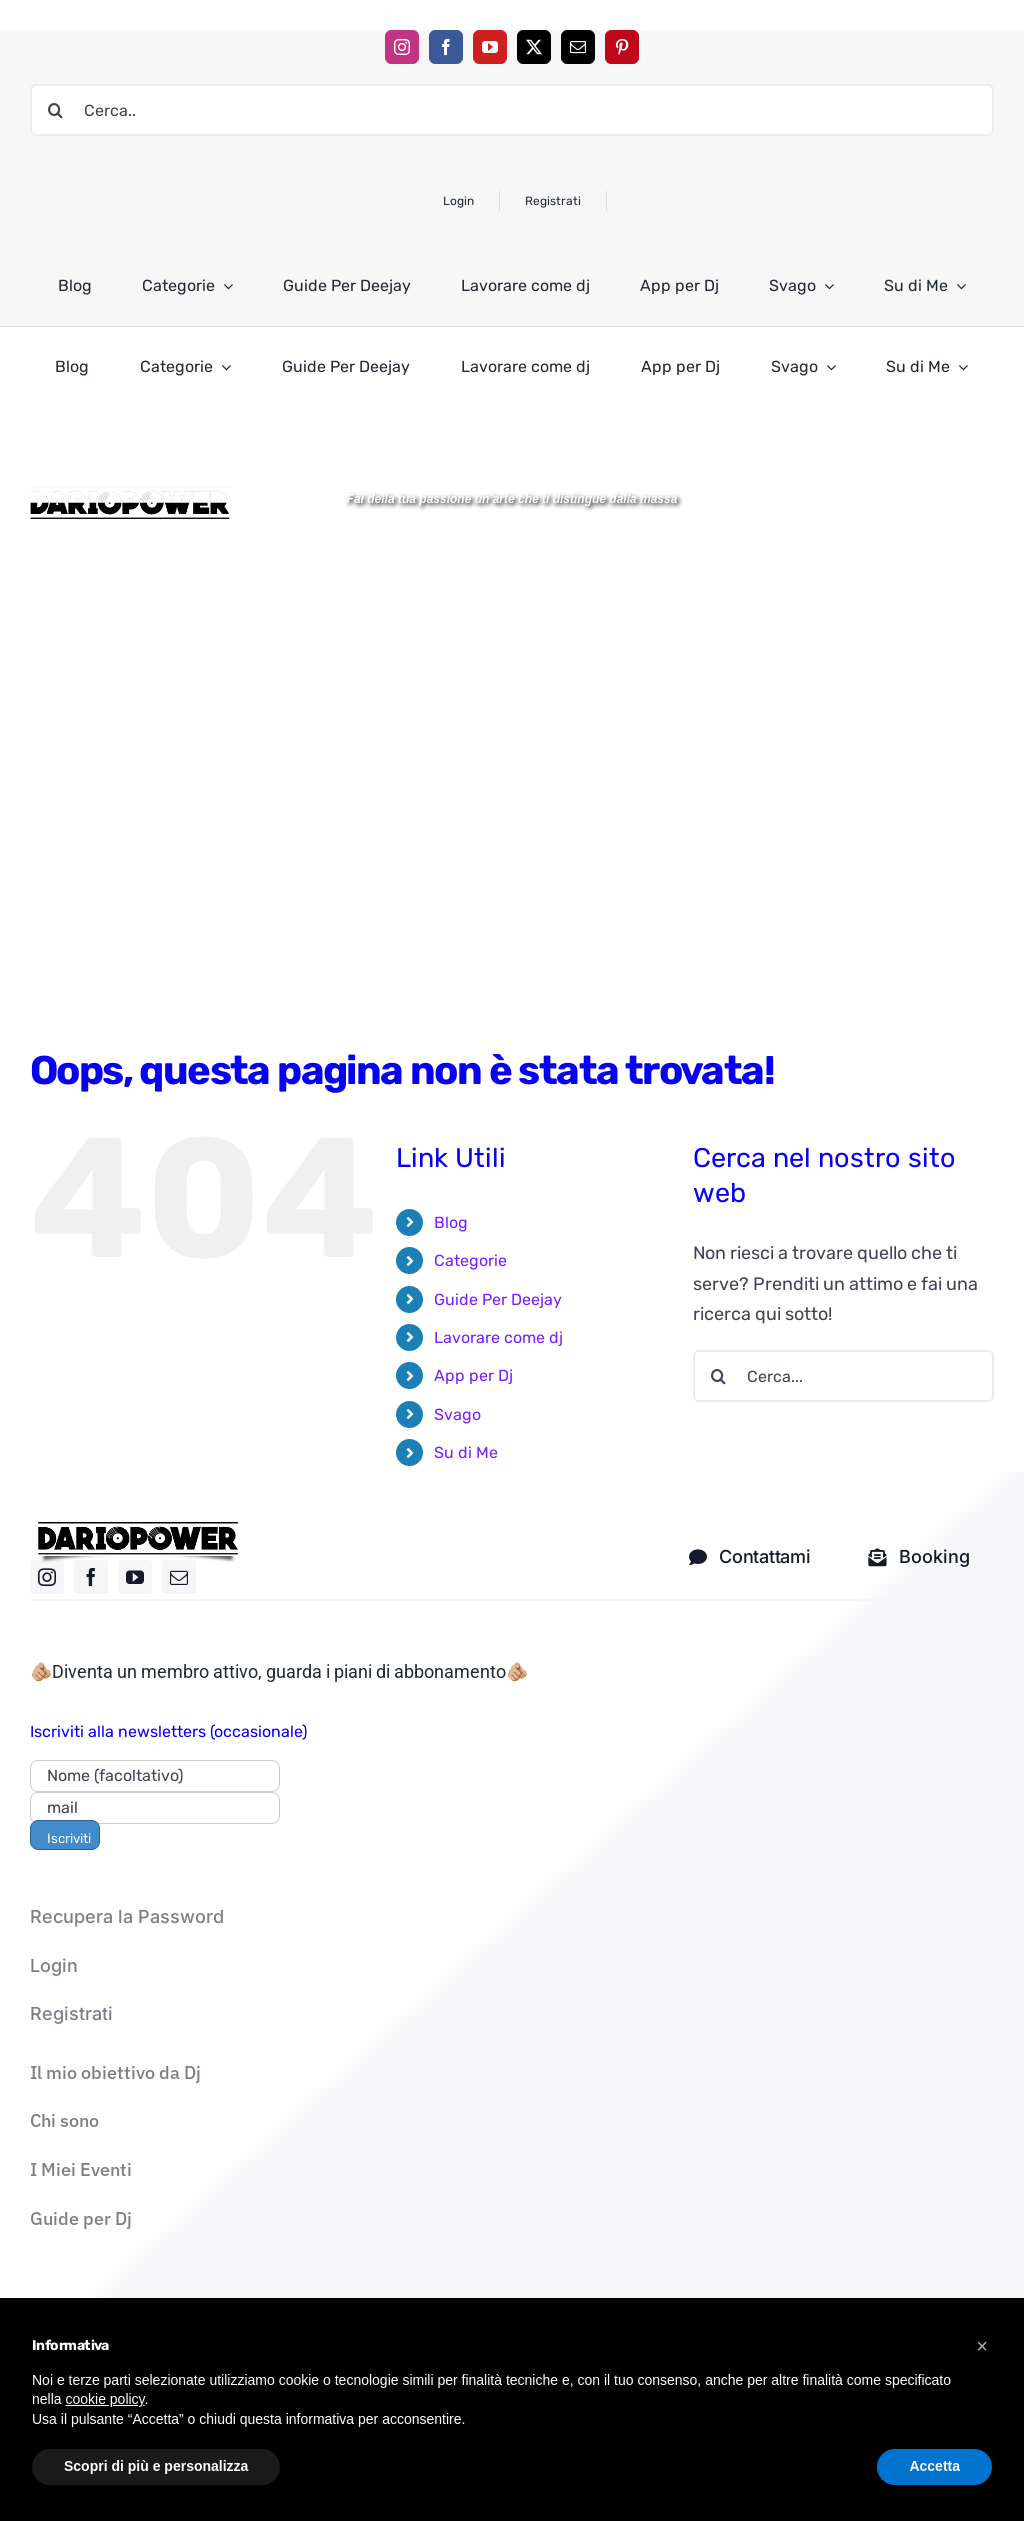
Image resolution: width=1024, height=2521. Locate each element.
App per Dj (473, 1375)
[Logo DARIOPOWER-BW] (130, 495)
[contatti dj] (749, 1557)
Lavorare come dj (498, 1337)
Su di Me (466, 1452)
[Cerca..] (512, 110)
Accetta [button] (934, 2466)
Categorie (470, 1260)
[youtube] (490, 47)
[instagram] (402, 47)
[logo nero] (138, 1529)
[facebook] (446, 47)
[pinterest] (622, 47)
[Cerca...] (843, 1376)
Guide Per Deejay (498, 1299)
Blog (451, 1222)
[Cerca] (56, 110)
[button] (982, 2346)
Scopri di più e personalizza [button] (156, 2466)
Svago (457, 1414)
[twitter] (534, 47)
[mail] (578, 47)
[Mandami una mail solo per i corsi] (919, 1557)
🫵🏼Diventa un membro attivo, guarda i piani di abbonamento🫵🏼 (279, 1671)
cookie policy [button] (104, 2399)
